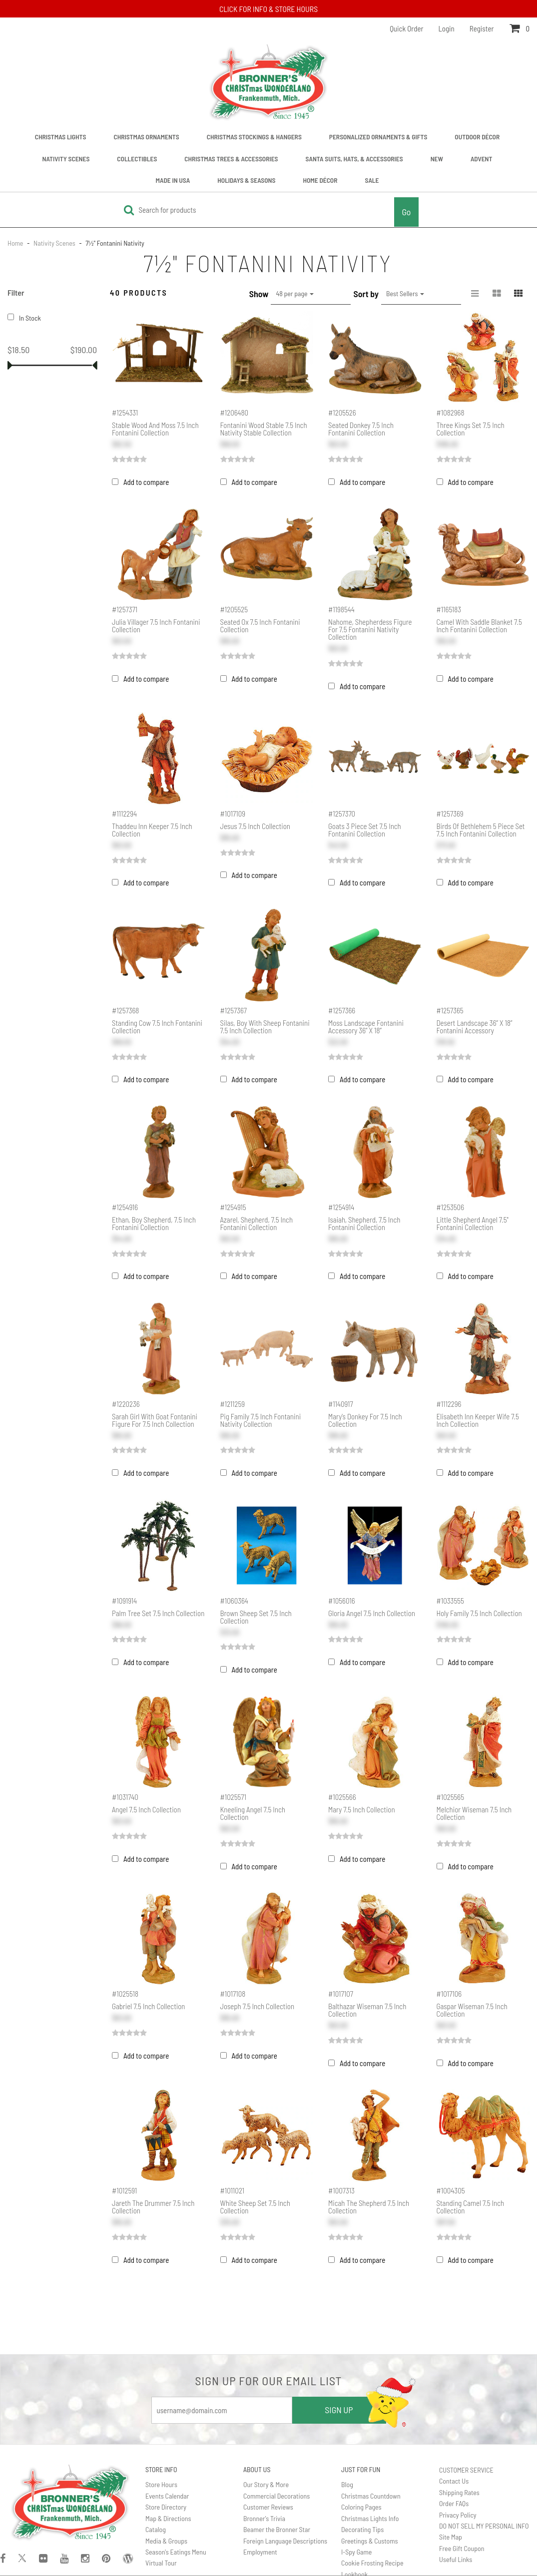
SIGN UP (339, 2409)
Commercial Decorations (276, 2496)
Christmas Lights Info (370, 2518)
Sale (372, 180)
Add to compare (146, 481)
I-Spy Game (356, 2552)
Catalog (155, 2529)
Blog (347, 2484)
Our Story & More (266, 2484)
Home (15, 243)
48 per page (295, 293)
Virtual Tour (161, 2563)
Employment (260, 2552)
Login (447, 28)
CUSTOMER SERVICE (466, 2470)
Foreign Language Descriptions (285, 2541)
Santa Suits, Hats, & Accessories (354, 158)
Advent (482, 158)
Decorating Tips (362, 2529)
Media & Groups (166, 2541)
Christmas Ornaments (146, 136)
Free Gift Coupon (461, 2548)
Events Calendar (167, 2496)
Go (406, 211)
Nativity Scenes (66, 158)
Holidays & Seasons (246, 180)
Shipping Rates (459, 2492)
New (437, 158)
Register (482, 28)
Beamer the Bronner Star (276, 2529)
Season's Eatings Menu (175, 2552)
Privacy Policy (458, 2515)
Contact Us (454, 2481)
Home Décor (320, 180)
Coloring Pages (361, 2507)
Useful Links (455, 2559)
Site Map (450, 2537)
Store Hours (161, 2484)
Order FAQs (454, 2503)
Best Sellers (405, 293)
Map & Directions (168, 2518)
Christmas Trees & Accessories (231, 158)
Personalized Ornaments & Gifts (378, 136)
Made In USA (173, 180)
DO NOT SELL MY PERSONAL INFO (484, 2526)
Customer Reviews (268, 2507)
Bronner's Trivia (264, 2518)
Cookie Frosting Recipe (372, 2563)
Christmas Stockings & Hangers (254, 136)
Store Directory (165, 2507)
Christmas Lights (60, 136)
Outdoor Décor (477, 136)
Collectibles (137, 158)
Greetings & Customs (369, 2541)
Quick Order (406, 28)
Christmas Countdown (371, 2496)
